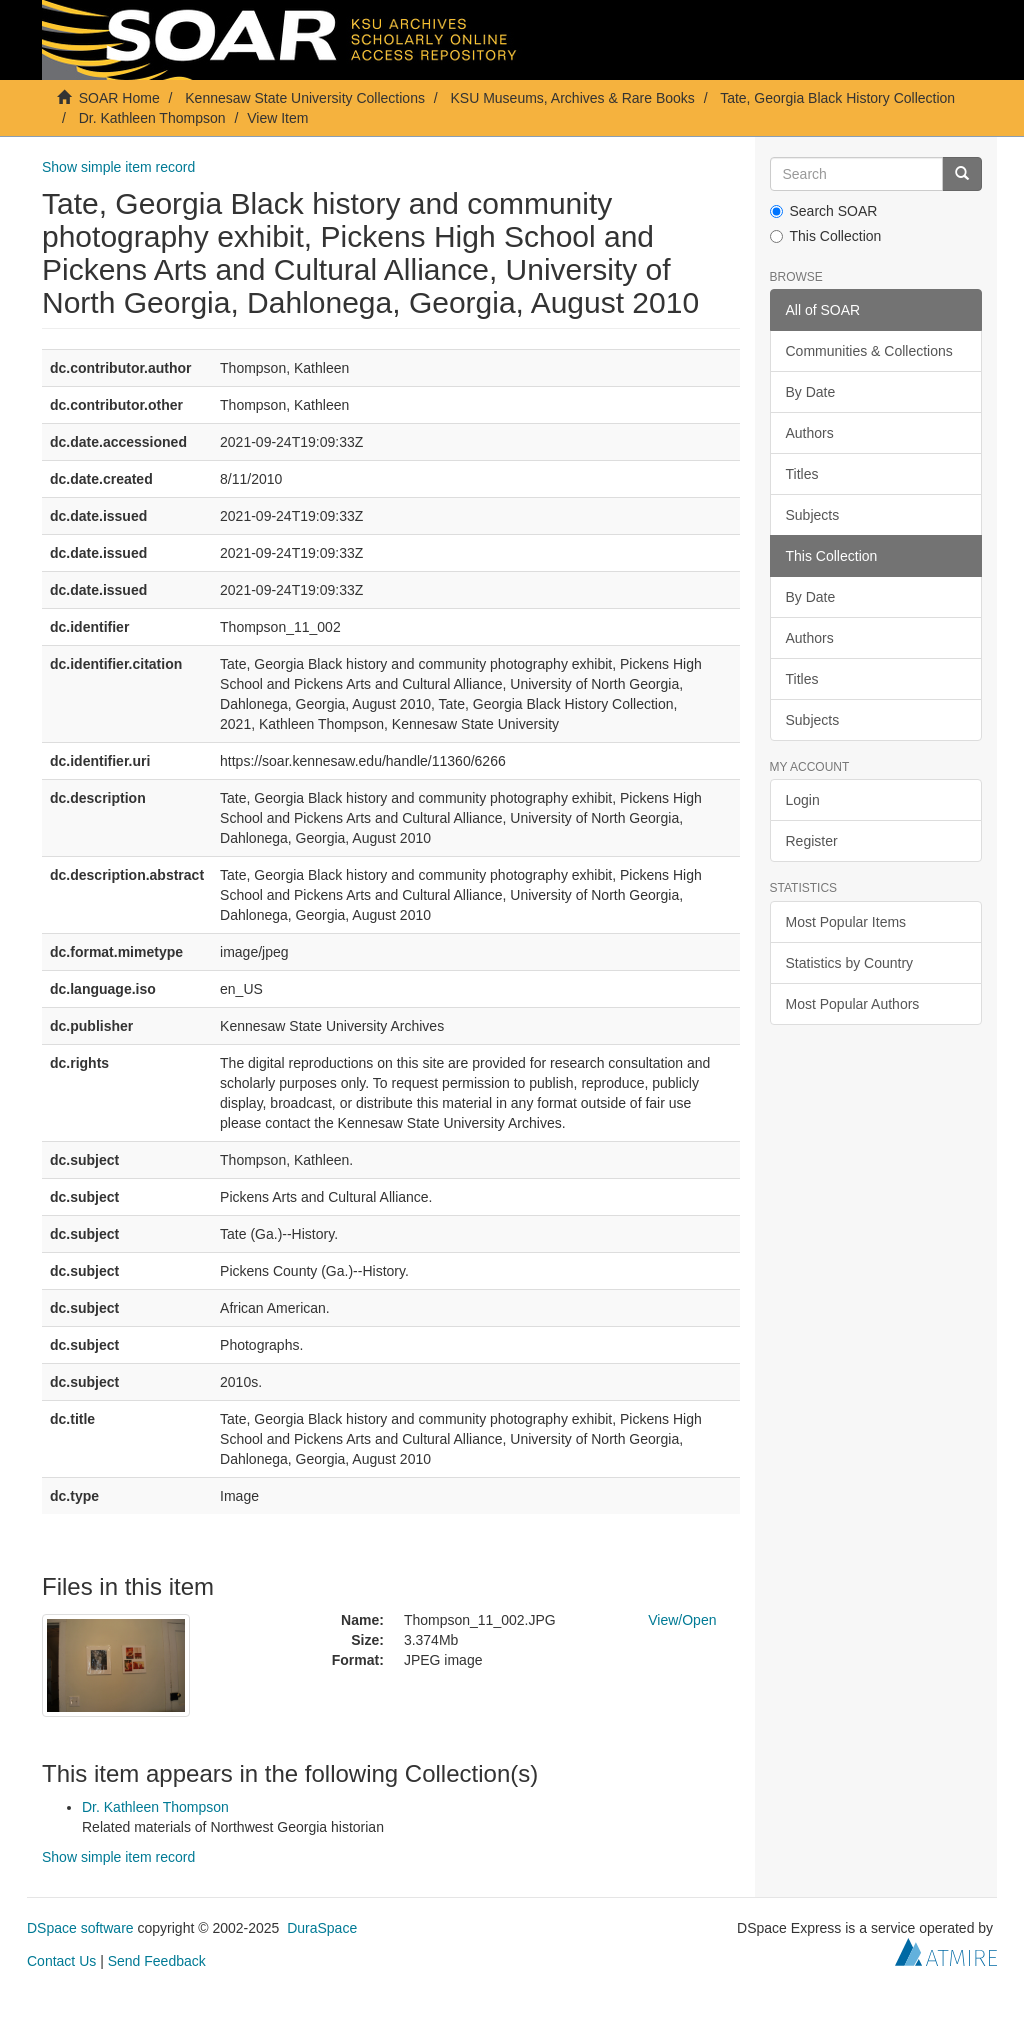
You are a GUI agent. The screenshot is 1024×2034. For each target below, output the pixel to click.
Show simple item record (118, 167)
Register (812, 841)
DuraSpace (322, 1928)
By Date (811, 392)
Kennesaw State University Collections (305, 98)
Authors (810, 433)
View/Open (682, 1620)
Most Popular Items (846, 922)
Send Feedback (157, 1961)
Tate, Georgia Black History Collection (837, 98)
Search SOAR (824, 211)
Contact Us (61, 1961)
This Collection (826, 236)
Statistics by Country (850, 963)
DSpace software (80, 1928)
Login (803, 800)
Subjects (813, 515)
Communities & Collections (869, 351)
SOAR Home (119, 98)
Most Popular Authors (853, 1004)
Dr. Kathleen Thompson (152, 118)
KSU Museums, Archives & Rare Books (573, 98)
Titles (802, 474)
